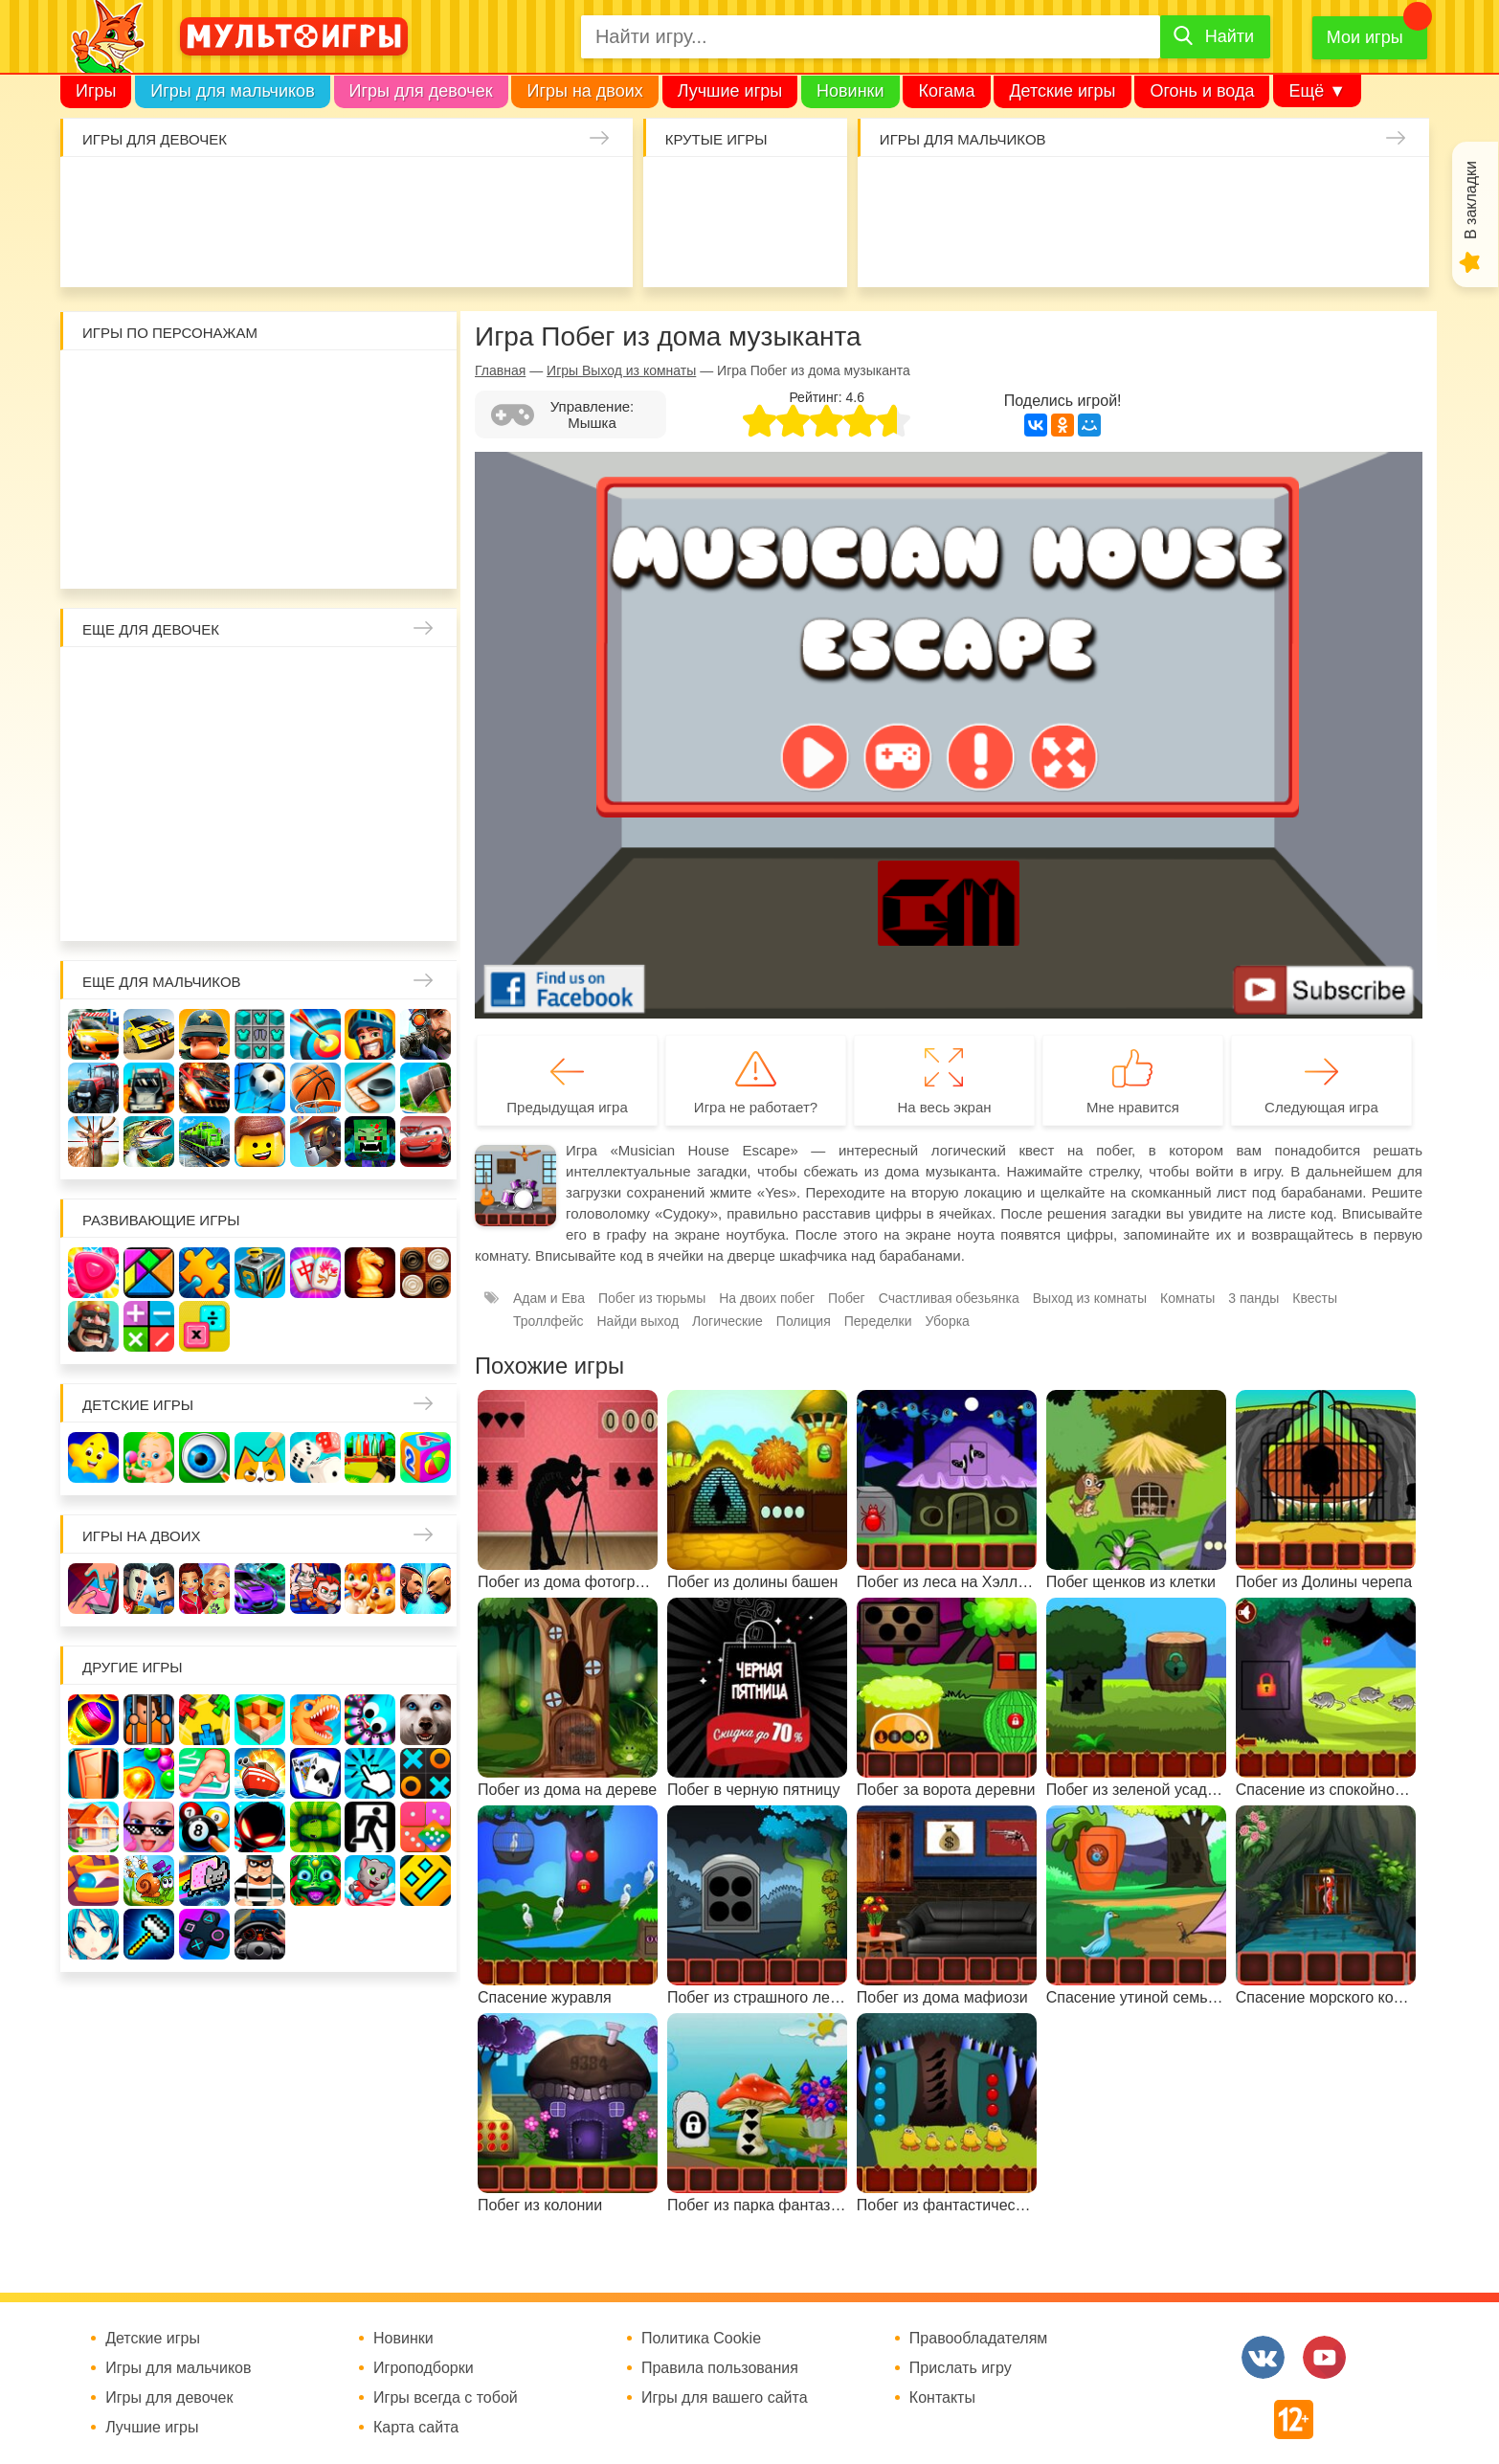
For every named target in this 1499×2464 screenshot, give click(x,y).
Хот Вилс (1336, 247)
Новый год (205, 848)
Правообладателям (978, 2338)
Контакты (942, 2398)
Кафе (316, 737)
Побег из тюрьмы (651, 1298)
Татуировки (207, 247)
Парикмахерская (205, 737)
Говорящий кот (94, 551)
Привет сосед (1392, 192)
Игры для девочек (421, 91)
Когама (946, 91)
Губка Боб (94, 496)
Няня (316, 682)
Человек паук (260, 551)
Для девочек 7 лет (260, 904)
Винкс (94, 682)
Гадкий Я (316, 551)
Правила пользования (719, 2368)
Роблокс (94, 385)
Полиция (1392, 247)
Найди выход (638, 1321)
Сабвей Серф (371, 440)
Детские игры (1062, 91)
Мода (595, 247)
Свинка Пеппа (205, 496)
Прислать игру (960, 2368)
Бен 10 (205, 440)
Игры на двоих (584, 91)
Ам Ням (426, 440)
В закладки (1471, 200)
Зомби (1004, 192)
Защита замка (1225, 192)
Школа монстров (205, 793)
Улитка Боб (260, 385)
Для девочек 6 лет (205, 904)
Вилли (149, 385)
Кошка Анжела (426, 737)
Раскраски (260, 682)
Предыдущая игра (566, 1107)
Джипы (1171, 247)
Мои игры (1365, 37)
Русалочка (260, 737)
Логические (727, 1321)
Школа (149, 682)
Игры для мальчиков (232, 91)
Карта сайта (416, 2427)
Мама (371, 682)
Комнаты (1187, 1298)
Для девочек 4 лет (94, 904)
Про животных (426, 848)
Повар (316, 848)
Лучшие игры (730, 91)
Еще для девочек (150, 629)
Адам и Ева (205, 385)
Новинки (850, 91)
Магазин (371, 737)
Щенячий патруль (205, 551)
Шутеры (893, 247)
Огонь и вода (1202, 91)
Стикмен (94, 440)
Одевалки (96, 192)
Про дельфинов (96, 247)
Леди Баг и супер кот (149, 440)
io (688, 192)
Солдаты (1115, 192)
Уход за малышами (207, 192)
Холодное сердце (149, 793)
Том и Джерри (260, 440)
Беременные (426, 793)
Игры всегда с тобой (445, 2398)
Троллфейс (548, 1321)
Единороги (539, 192)
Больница (426, 682)
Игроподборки (423, 2368)
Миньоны (426, 496)
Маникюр (484, 192)
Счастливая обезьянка (149, 496)
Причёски (94, 737)
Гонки (893, 192)
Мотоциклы (1225, 247)
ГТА (1115, 247)
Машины (1281, 192)
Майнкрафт (1060, 192)
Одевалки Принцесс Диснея (94, 848)
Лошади (205, 682)
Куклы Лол (595, 192)
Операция (484, 247)
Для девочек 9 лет (371, 904)
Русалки (260, 793)
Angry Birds (371, 496)
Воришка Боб (426, 385)
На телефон (799, 247)
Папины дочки (149, 848)
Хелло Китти (260, 496)
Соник (149, 551)
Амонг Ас (688, 247)
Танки (1171, 192)
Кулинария (151, 247)
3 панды (371, 385)
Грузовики (1281, 247)
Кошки (429, 192)
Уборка (318, 192)
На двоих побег (767, 1298)
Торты (262, 247)
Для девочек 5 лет (149, 904)
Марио (316, 496)
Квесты (1314, 1298)
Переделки (260, 848)
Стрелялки (949, 192)
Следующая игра (1321, 1107)
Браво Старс (1336, 192)
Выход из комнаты (1090, 1298)
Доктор (373, 192)
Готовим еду (318, 247)
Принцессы (149, 737)
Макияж (539, 247)
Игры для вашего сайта (724, 2398)
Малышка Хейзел (151, 192)
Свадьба (94, 793)
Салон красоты (429, 247)
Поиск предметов (799, 192)
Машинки (1004, 247)
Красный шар (316, 385)
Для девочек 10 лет (426, 904)
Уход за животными (373, 247)
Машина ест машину (949, 247)
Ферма (316, 793)
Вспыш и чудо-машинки (316, 440)
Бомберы (371, 551)
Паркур (1060, 247)
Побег (846, 1298)
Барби (262, 192)
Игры (96, 91)
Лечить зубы (371, 848)
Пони (371, 793)
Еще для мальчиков (161, 982)
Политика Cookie (701, 2338)
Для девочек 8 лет (316, 904)
